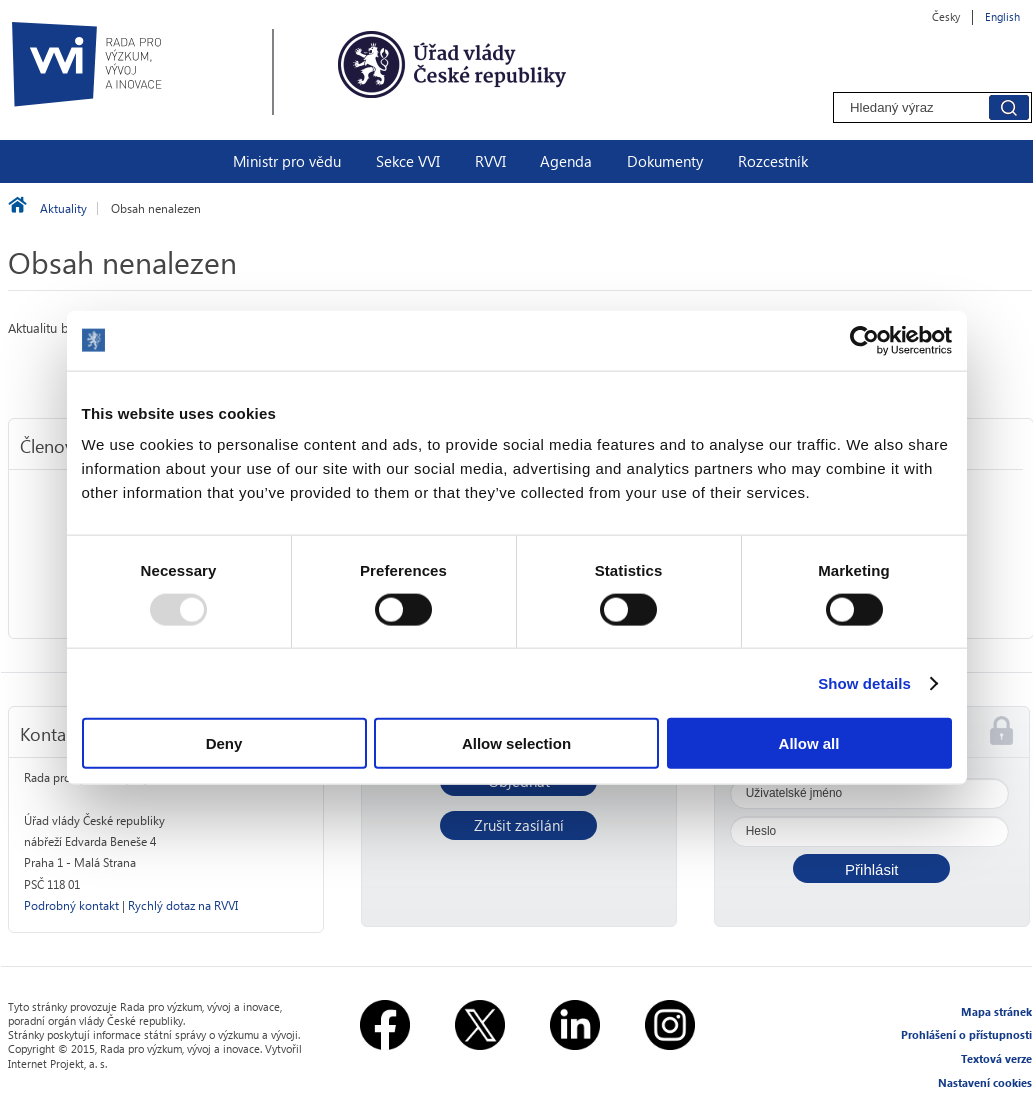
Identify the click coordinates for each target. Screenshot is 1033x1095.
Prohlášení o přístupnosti (966, 1034)
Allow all (809, 743)
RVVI (490, 161)
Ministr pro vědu (287, 161)
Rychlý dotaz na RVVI (183, 905)
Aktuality (63, 208)
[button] (871, 868)
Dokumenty (665, 161)
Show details (864, 682)
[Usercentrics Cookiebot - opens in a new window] (864, 340)
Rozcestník (773, 161)
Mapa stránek (996, 1011)
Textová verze (996, 1058)
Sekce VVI (408, 161)
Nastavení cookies (985, 1082)
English (1002, 16)
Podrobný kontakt (71, 905)
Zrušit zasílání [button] (519, 825)
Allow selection (516, 743)
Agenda (566, 161)
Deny (224, 743)
